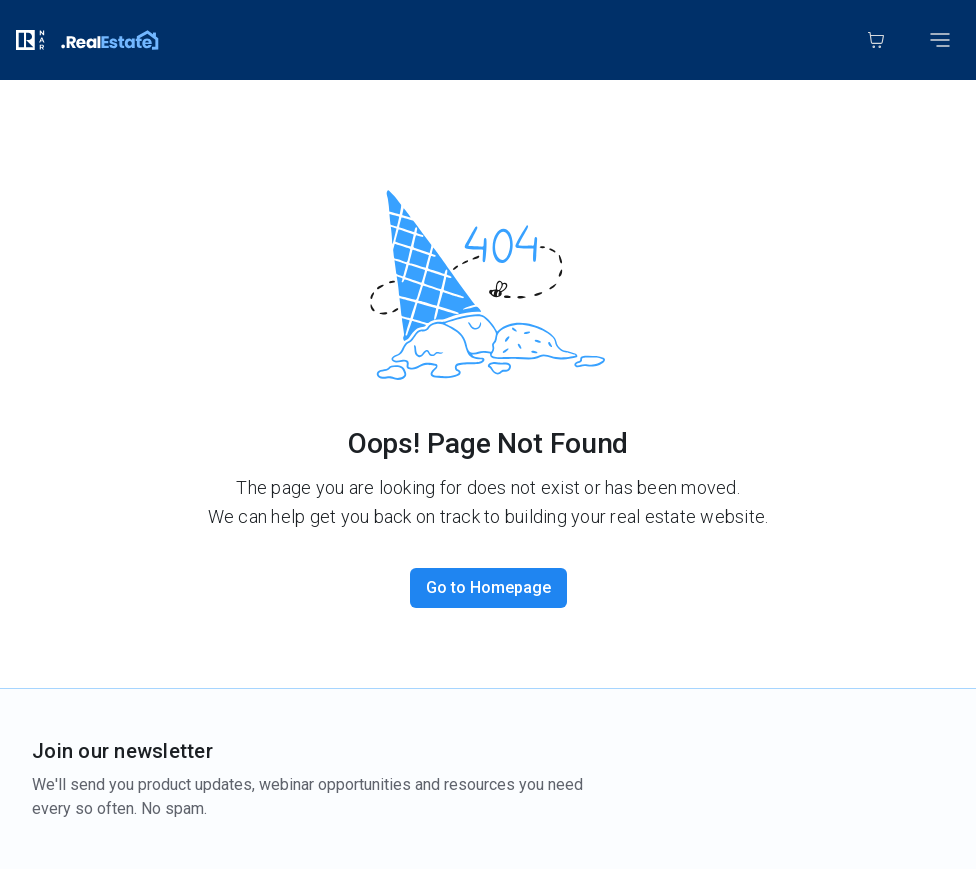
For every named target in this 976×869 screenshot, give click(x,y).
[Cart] (876, 40)
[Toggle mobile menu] (940, 40)
